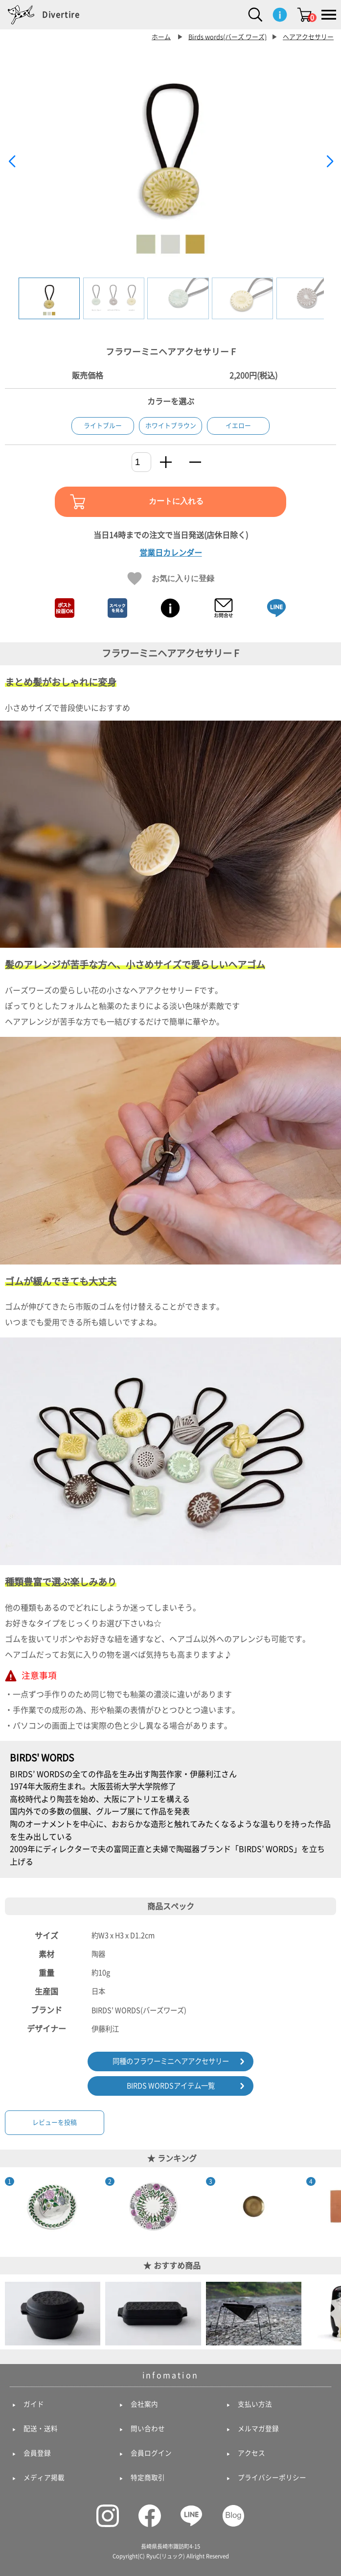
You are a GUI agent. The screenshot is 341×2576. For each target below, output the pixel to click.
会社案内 (144, 2404)
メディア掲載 (44, 2477)
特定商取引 (148, 2477)
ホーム (161, 37)
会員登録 (37, 2453)
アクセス (251, 2453)
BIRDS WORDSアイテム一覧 (171, 2085)
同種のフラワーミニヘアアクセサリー (171, 2061)
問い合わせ (148, 2428)
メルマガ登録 (258, 2428)
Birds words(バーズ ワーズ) (227, 37)
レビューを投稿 (54, 2122)
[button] (329, 161)
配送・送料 (40, 2428)
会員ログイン (151, 2453)
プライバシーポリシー (272, 2477)
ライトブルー (103, 425)
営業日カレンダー (170, 553)
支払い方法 (255, 2404)
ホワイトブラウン (170, 425)
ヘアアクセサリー (308, 37)
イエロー (238, 425)
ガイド (33, 2404)
